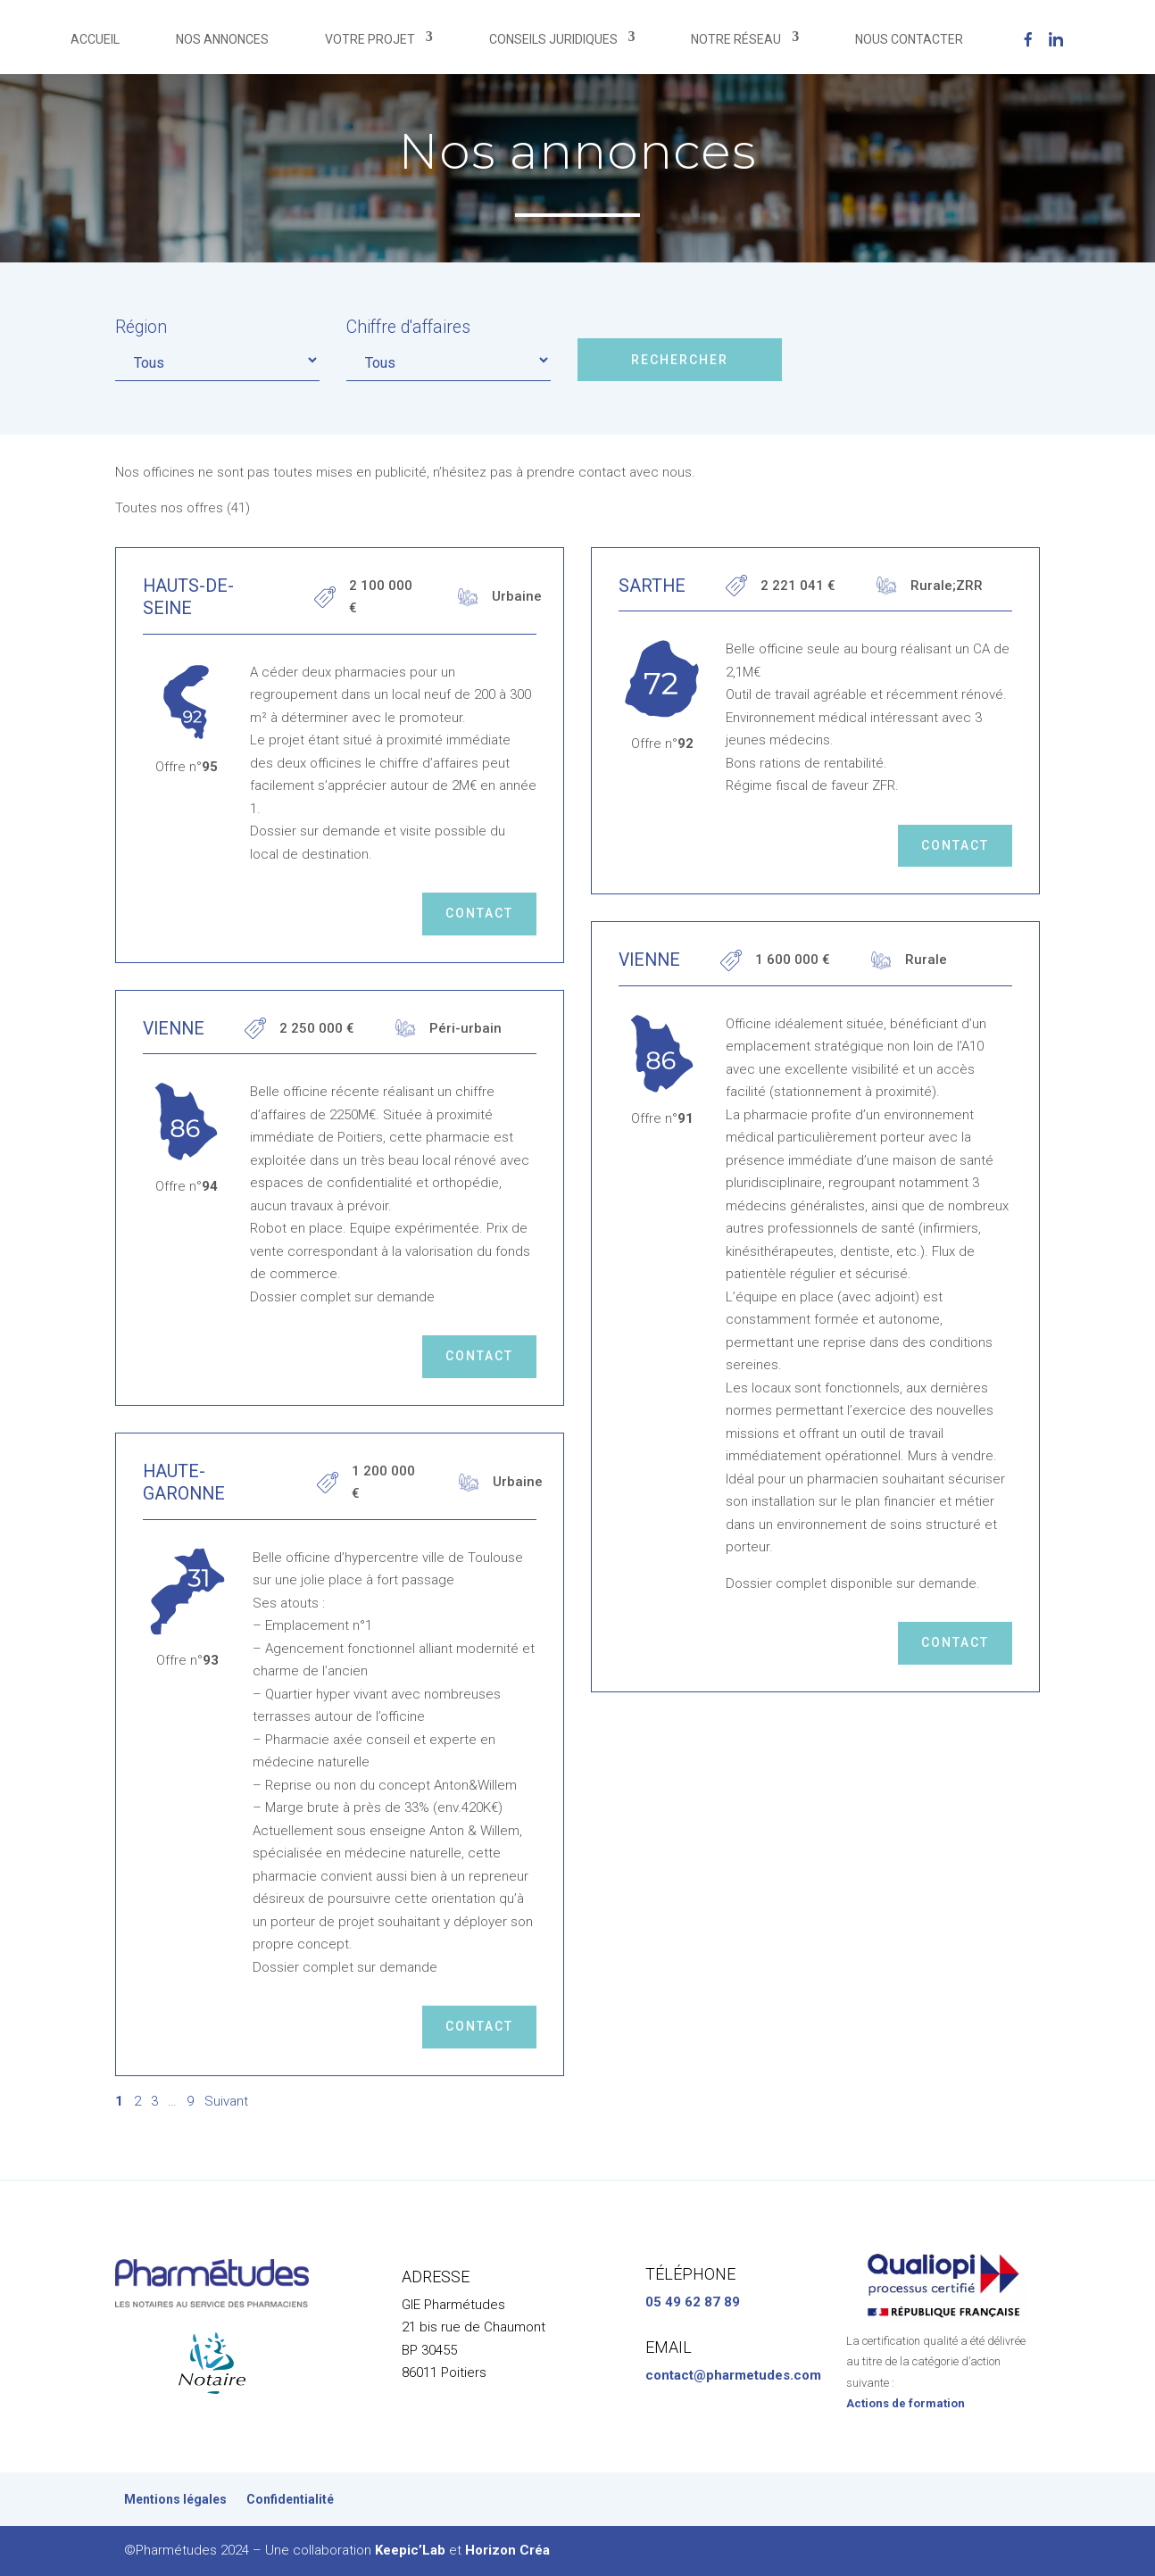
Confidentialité (290, 2499)
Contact (479, 913)
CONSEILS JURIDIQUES (553, 39)
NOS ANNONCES (222, 39)
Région (141, 327)
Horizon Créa (507, 2550)
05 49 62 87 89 (692, 2302)
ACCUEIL (95, 39)
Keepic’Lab (410, 2550)
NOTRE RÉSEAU (736, 39)
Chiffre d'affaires (408, 327)
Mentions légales (175, 2499)
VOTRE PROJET (370, 39)
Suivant (226, 2101)
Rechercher (679, 360)
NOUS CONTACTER (909, 39)
